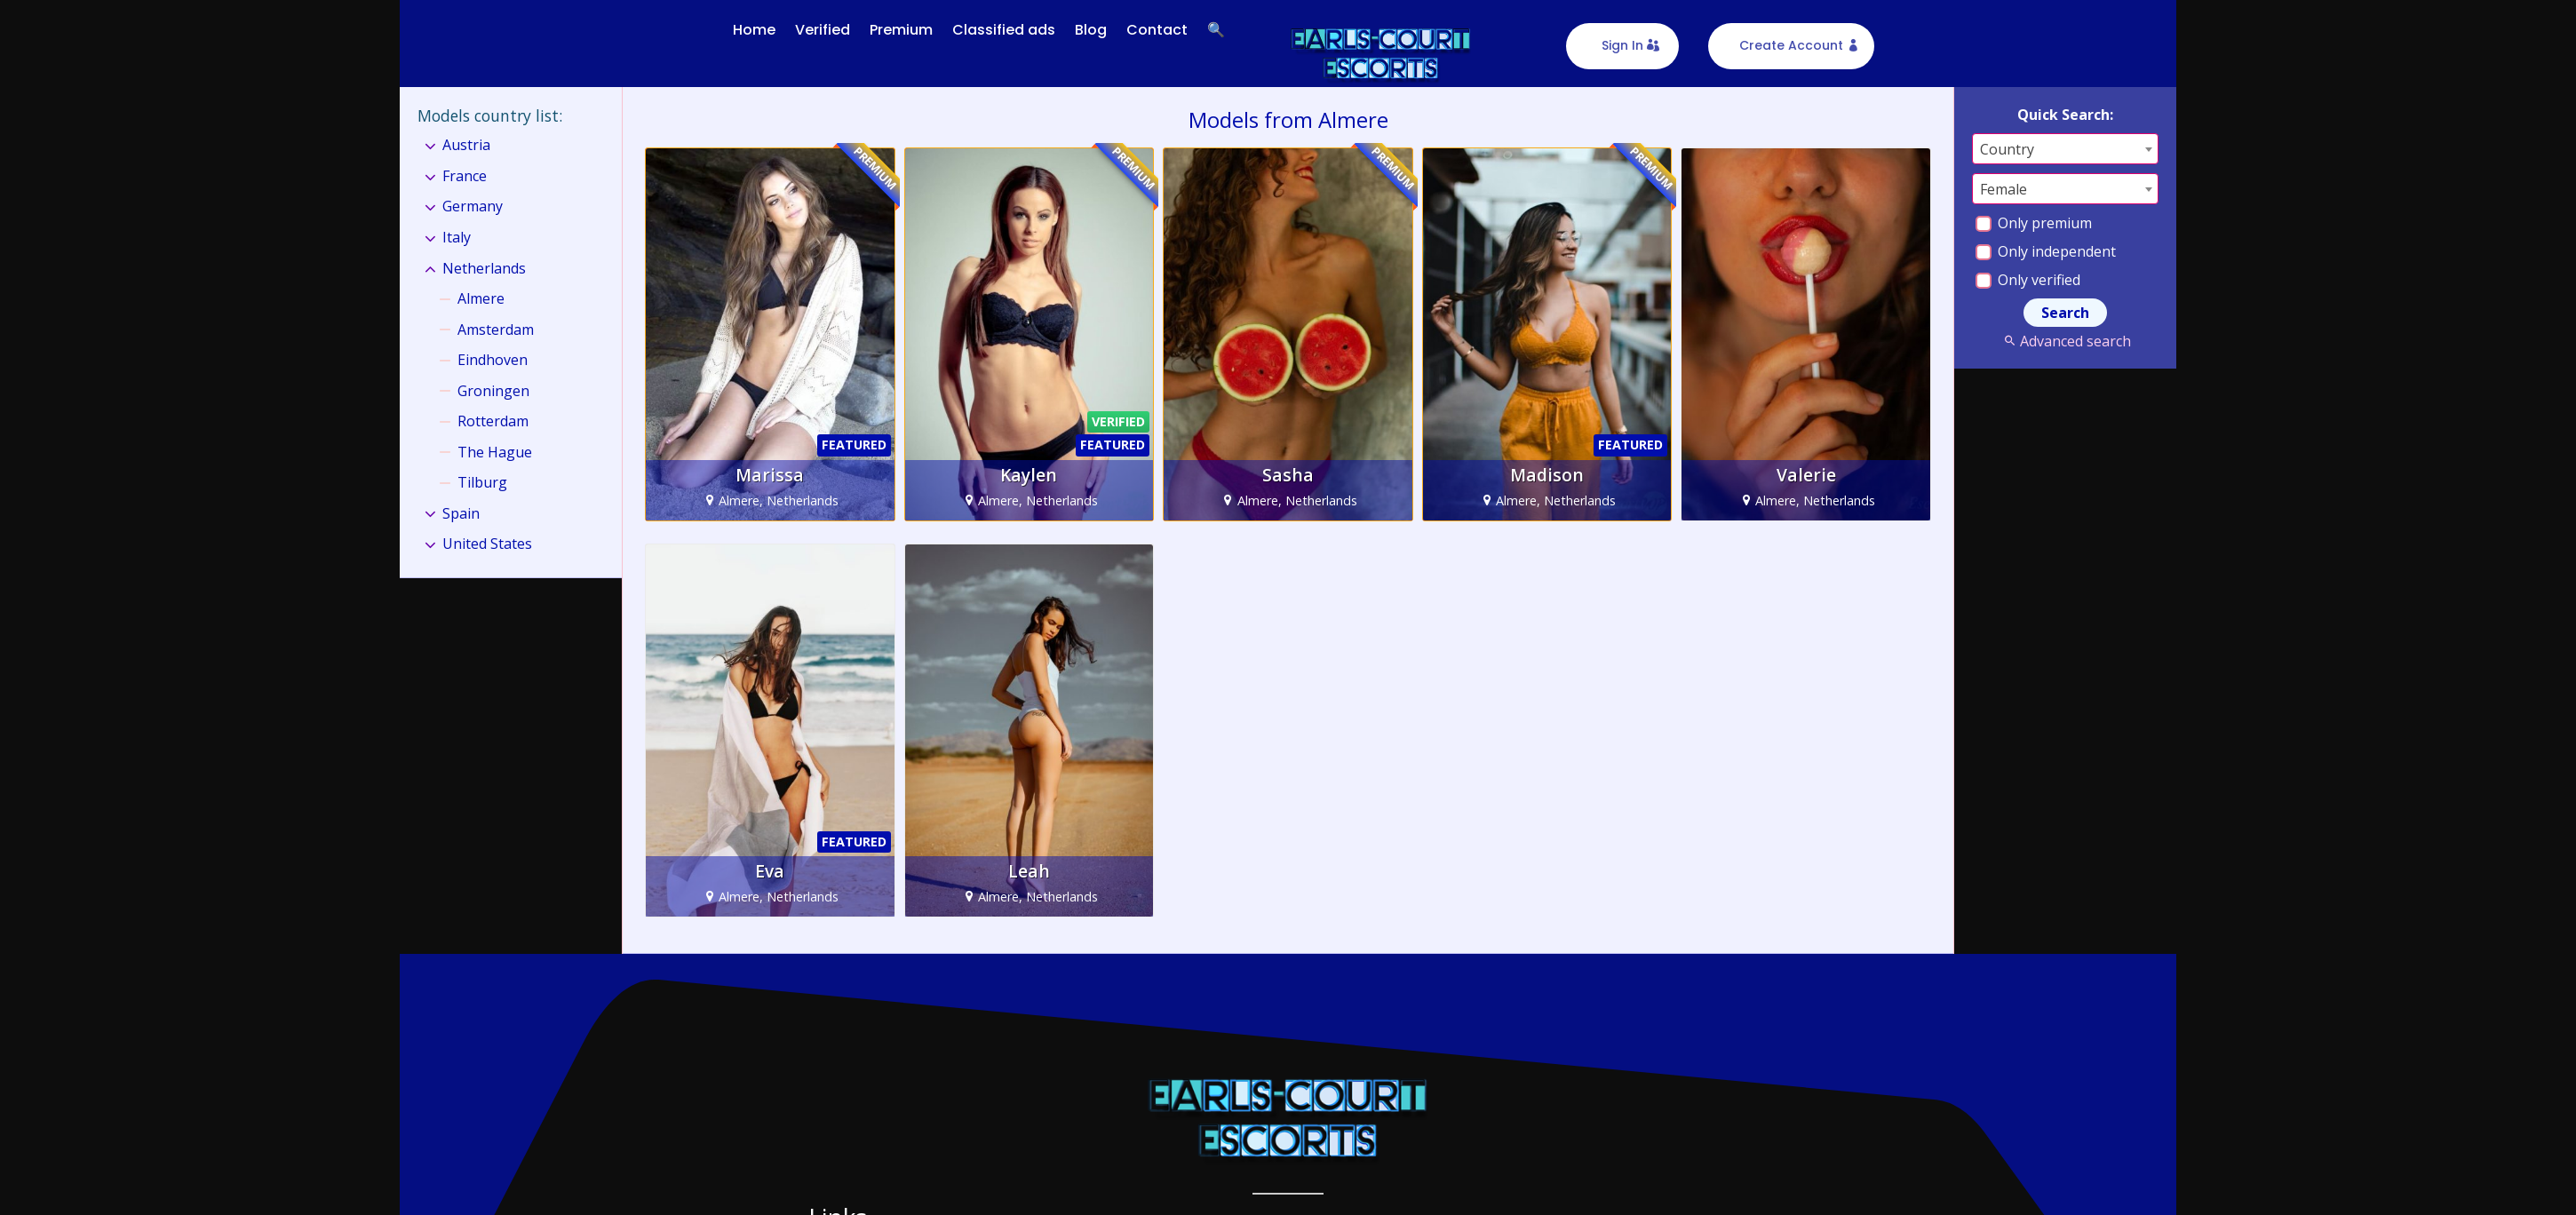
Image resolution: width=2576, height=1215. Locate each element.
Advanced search (2065, 340)
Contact (1157, 30)
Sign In (1622, 45)
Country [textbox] (2007, 148)
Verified (822, 30)
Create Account (1791, 45)
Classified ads (1003, 30)
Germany (472, 206)
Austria (466, 145)
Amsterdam (495, 328)
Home (754, 30)
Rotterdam (493, 421)
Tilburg (482, 482)
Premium (901, 30)
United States (487, 543)
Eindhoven (492, 359)
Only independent (2046, 250)
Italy (456, 237)
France (464, 176)
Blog (1091, 30)
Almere (481, 298)
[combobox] (2065, 147)
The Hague (494, 451)
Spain (461, 512)
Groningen (493, 390)
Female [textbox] (2003, 188)
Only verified (2028, 279)
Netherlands (484, 267)
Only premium (2034, 222)
